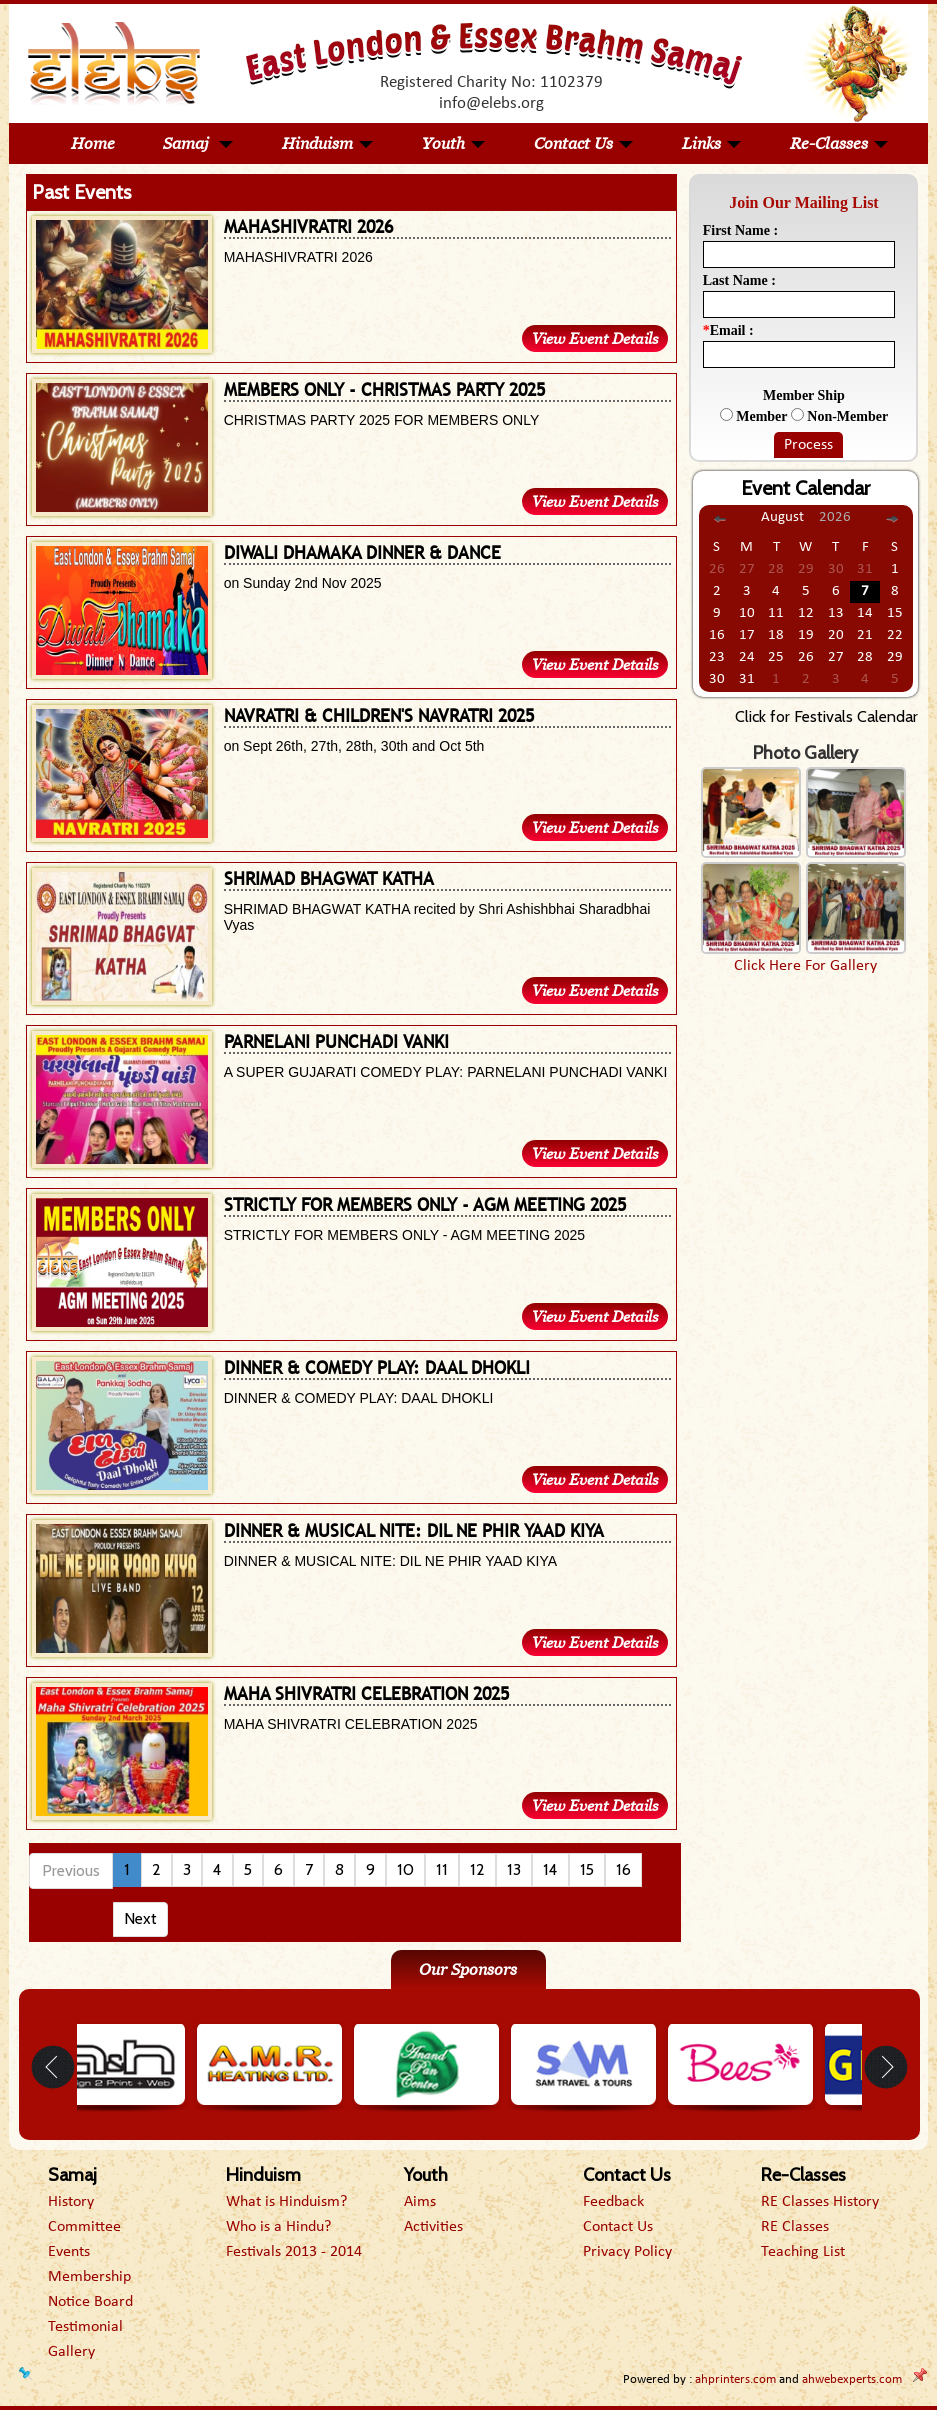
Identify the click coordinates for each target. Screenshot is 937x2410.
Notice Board (90, 2302)
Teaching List (803, 2252)
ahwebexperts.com (852, 2379)
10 (405, 1869)
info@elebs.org (491, 103)
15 (587, 1869)
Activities (433, 2227)
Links (712, 143)
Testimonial (85, 2327)
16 (623, 1869)
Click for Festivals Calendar (826, 716)
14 (550, 1869)
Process (808, 445)
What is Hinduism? (286, 2202)
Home (93, 143)
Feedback (613, 2202)
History (71, 2202)
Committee (84, 2227)
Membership (89, 2277)
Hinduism (328, 143)
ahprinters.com (735, 2379)
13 (514, 1869)
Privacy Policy (627, 2252)
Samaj (198, 143)
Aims (420, 2202)
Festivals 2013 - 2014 (294, 2252)
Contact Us (584, 143)
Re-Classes (839, 143)
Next (140, 1918)
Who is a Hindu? (278, 2227)
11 (442, 1869)
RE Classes (795, 2227)
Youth (454, 143)
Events (69, 2252)
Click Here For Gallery (805, 966)
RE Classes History (820, 2202)
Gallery (71, 2352)
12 (477, 1869)
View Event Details (595, 338)
